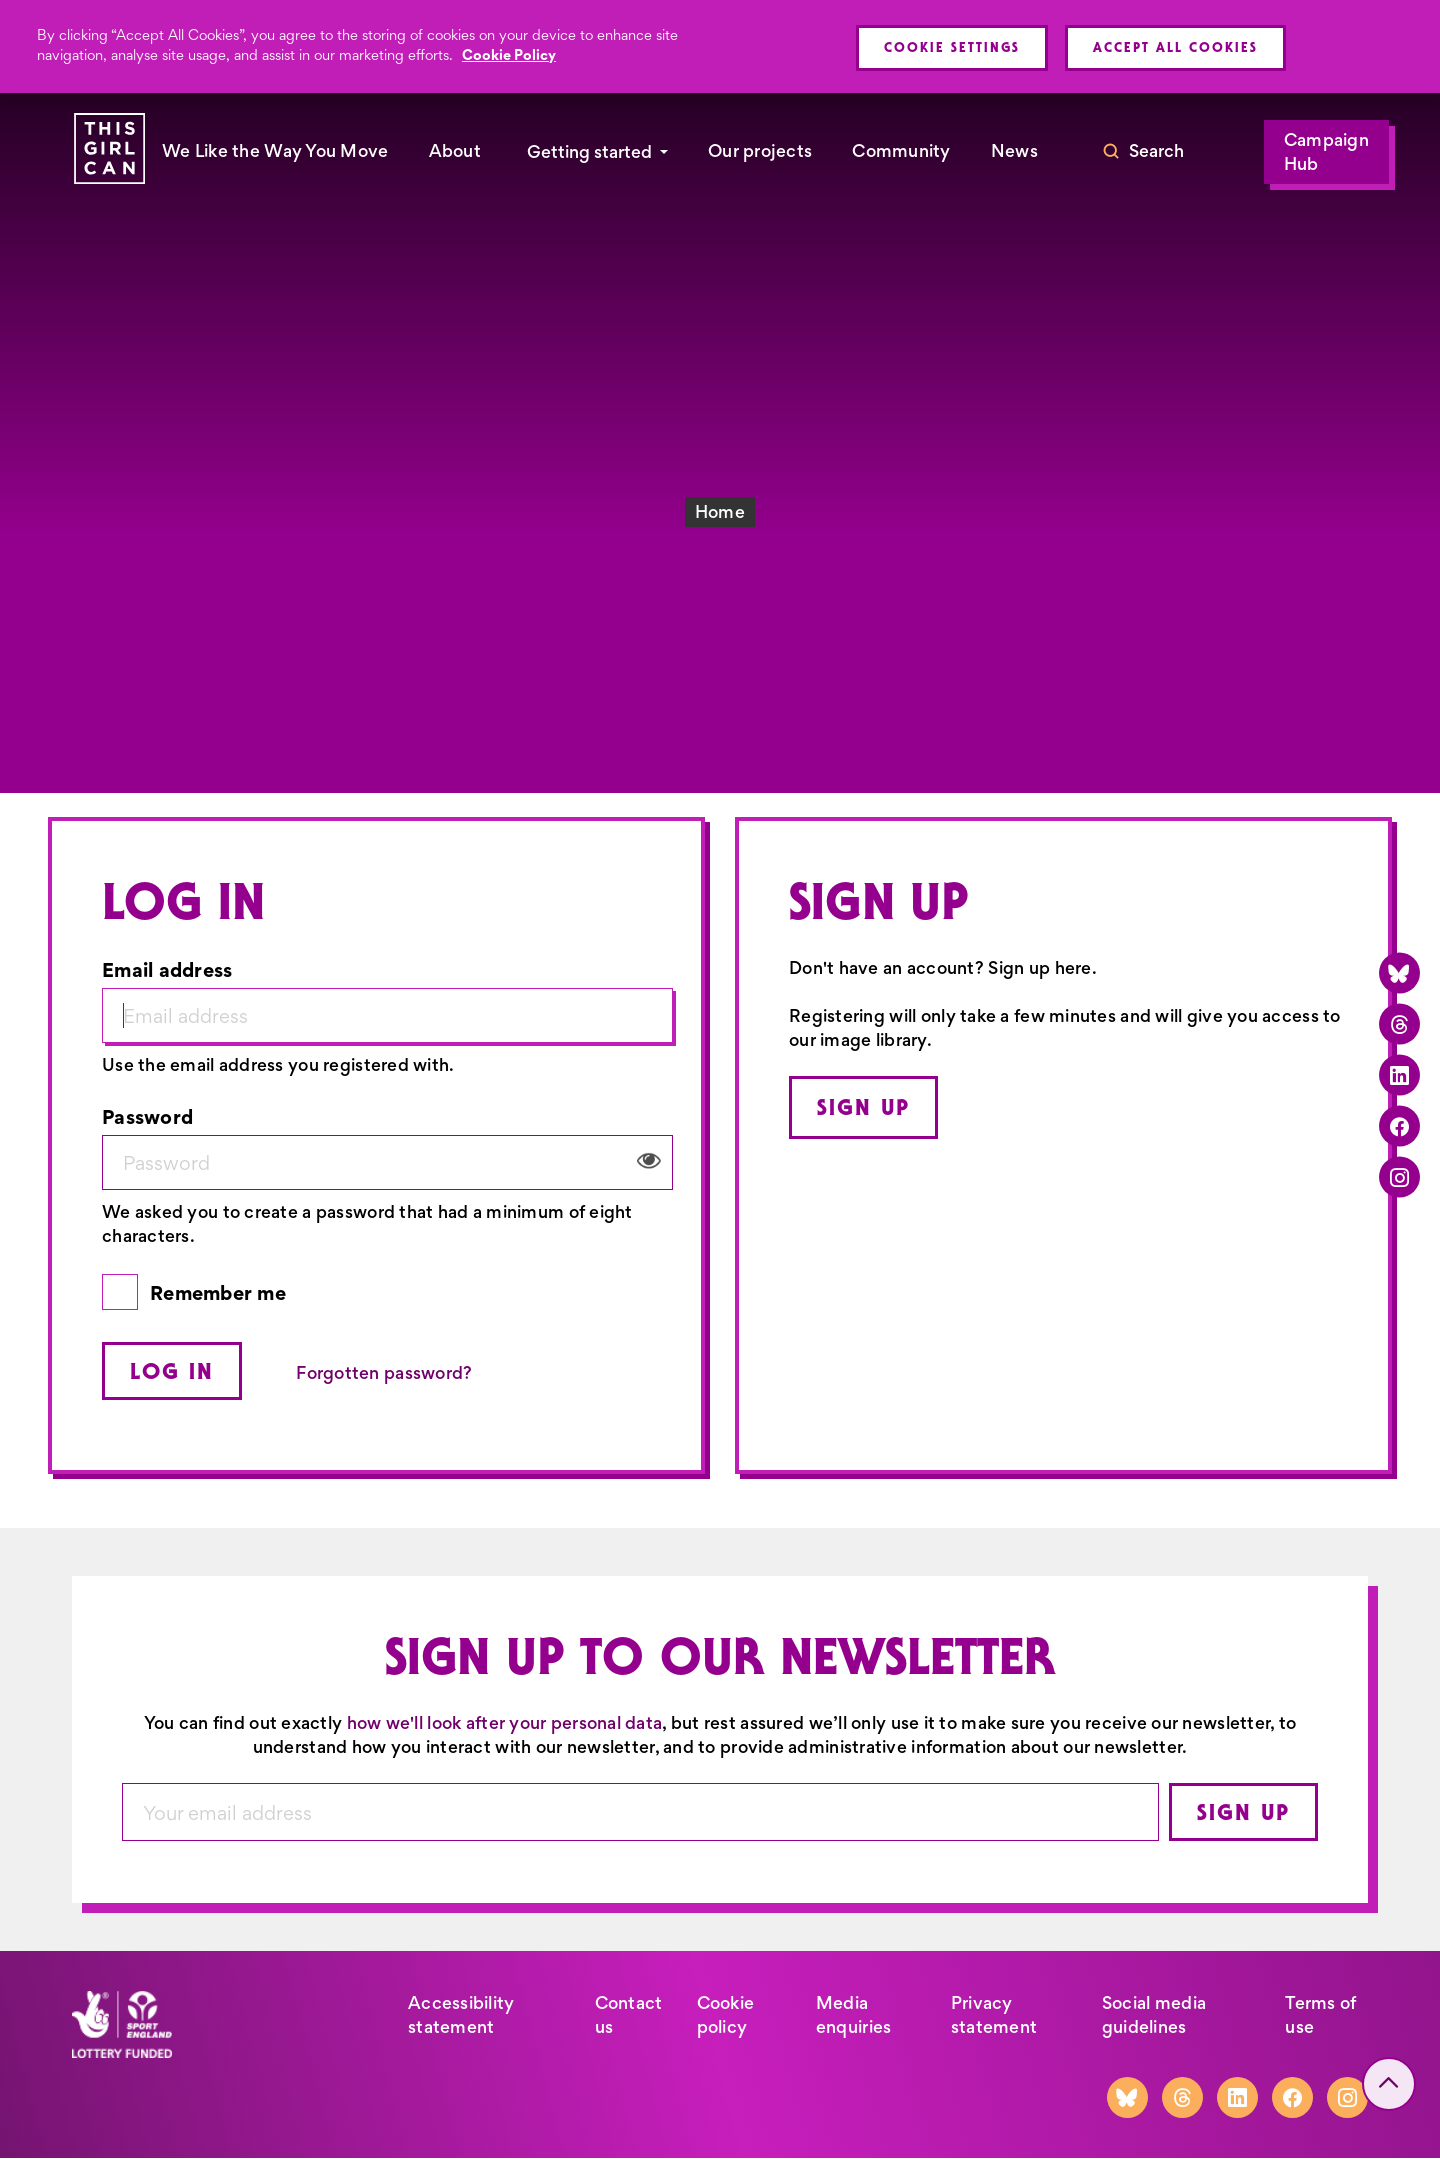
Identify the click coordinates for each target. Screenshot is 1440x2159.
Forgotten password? (384, 1373)
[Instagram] (1399, 1176)
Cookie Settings (952, 47)
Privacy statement (994, 2015)
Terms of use (1320, 2015)
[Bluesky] (1399, 972)
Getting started (589, 152)
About (455, 151)
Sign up (863, 1107)
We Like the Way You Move (275, 151)
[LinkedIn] (1399, 1074)
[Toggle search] (1143, 152)
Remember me (218, 1292)
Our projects (760, 151)
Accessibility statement (461, 2015)
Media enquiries (853, 2015)
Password (147, 1116)
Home (720, 512)
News (1014, 151)
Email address (167, 969)
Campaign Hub (1326, 152)
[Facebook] (1399, 1125)
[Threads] (1399, 1023)
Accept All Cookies (1175, 47)
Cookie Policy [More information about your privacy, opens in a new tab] (509, 55)
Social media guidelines (1154, 2015)
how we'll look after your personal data (505, 1723)
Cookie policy (726, 2015)
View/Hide (649, 1161)
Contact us (629, 2015)
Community (901, 151)
